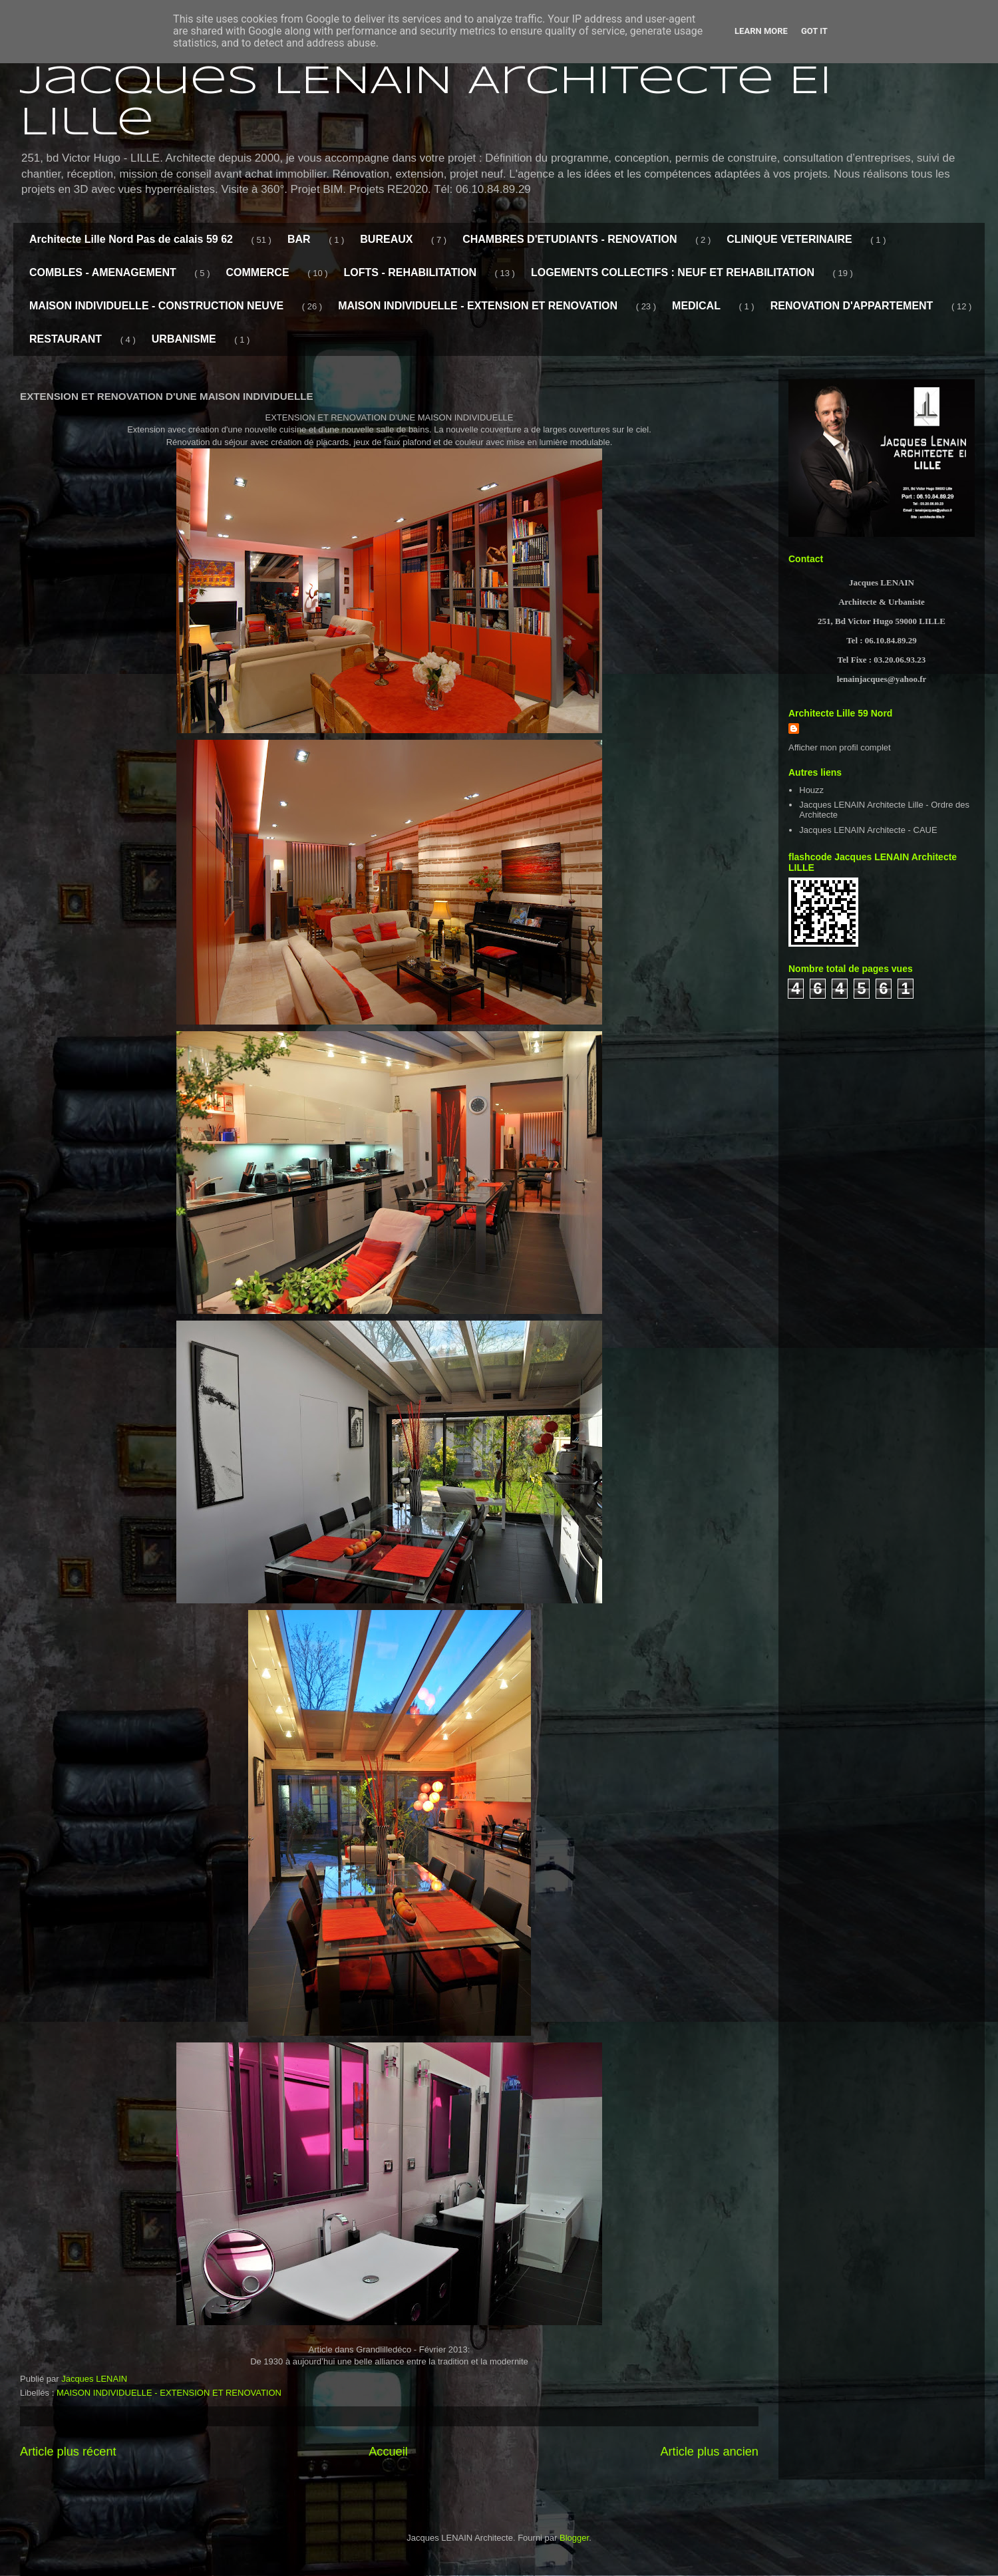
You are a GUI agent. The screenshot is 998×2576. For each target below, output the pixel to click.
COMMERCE (257, 272)
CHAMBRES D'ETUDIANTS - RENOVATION (569, 239)
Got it (814, 31)
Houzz (811, 790)
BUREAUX (386, 239)
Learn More (761, 31)
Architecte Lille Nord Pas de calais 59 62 (131, 239)
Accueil (388, 2451)
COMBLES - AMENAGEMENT (102, 272)
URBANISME (184, 339)
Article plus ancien (709, 2451)
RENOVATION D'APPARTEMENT (851, 305)
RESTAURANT (65, 339)
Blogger (574, 2538)
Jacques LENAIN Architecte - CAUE (868, 830)
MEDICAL (696, 305)
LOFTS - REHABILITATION (410, 272)
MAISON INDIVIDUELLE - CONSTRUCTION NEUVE (156, 305)
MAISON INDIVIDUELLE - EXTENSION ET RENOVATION (477, 305)
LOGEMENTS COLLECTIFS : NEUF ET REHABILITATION (672, 272)
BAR (299, 239)
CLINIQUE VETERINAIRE (789, 239)
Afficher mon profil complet (839, 747)
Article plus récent (68, 2451)
